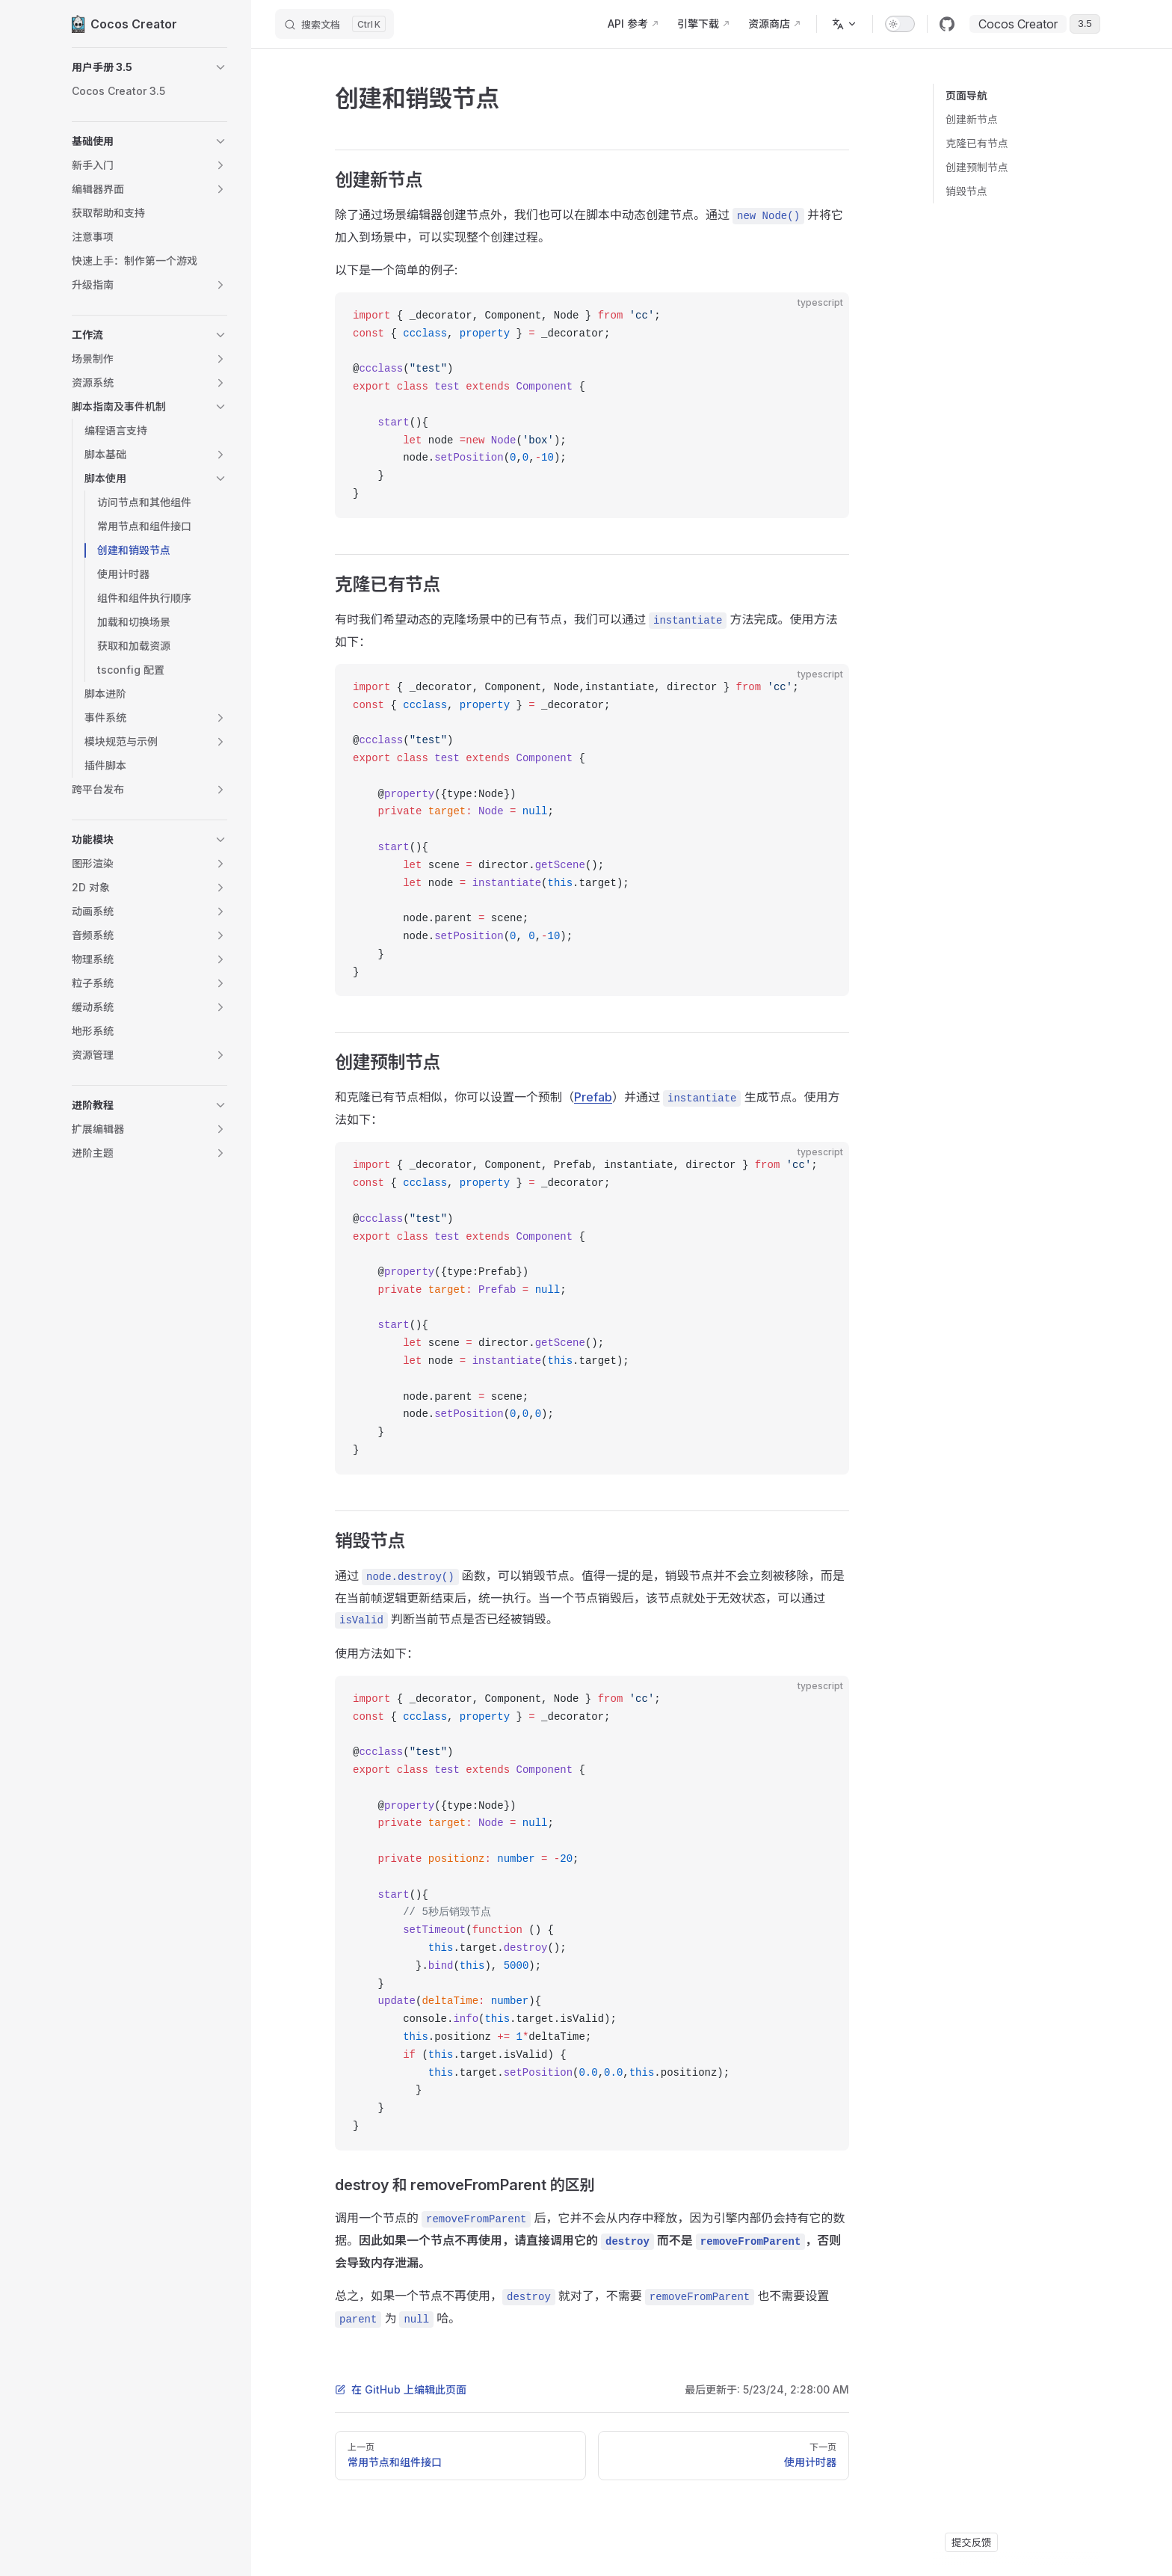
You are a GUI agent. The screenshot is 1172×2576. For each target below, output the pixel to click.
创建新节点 (972, 119)
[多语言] (844, 24)
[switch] (900, 24)
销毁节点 (966, 191)
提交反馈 (971, 2542)
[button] (149, 67)
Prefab (593, 1096)
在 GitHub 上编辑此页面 (400, 2389)
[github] (947, 23)
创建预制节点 (977, 167)
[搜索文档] (334, 24)
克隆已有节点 (977, 143)
